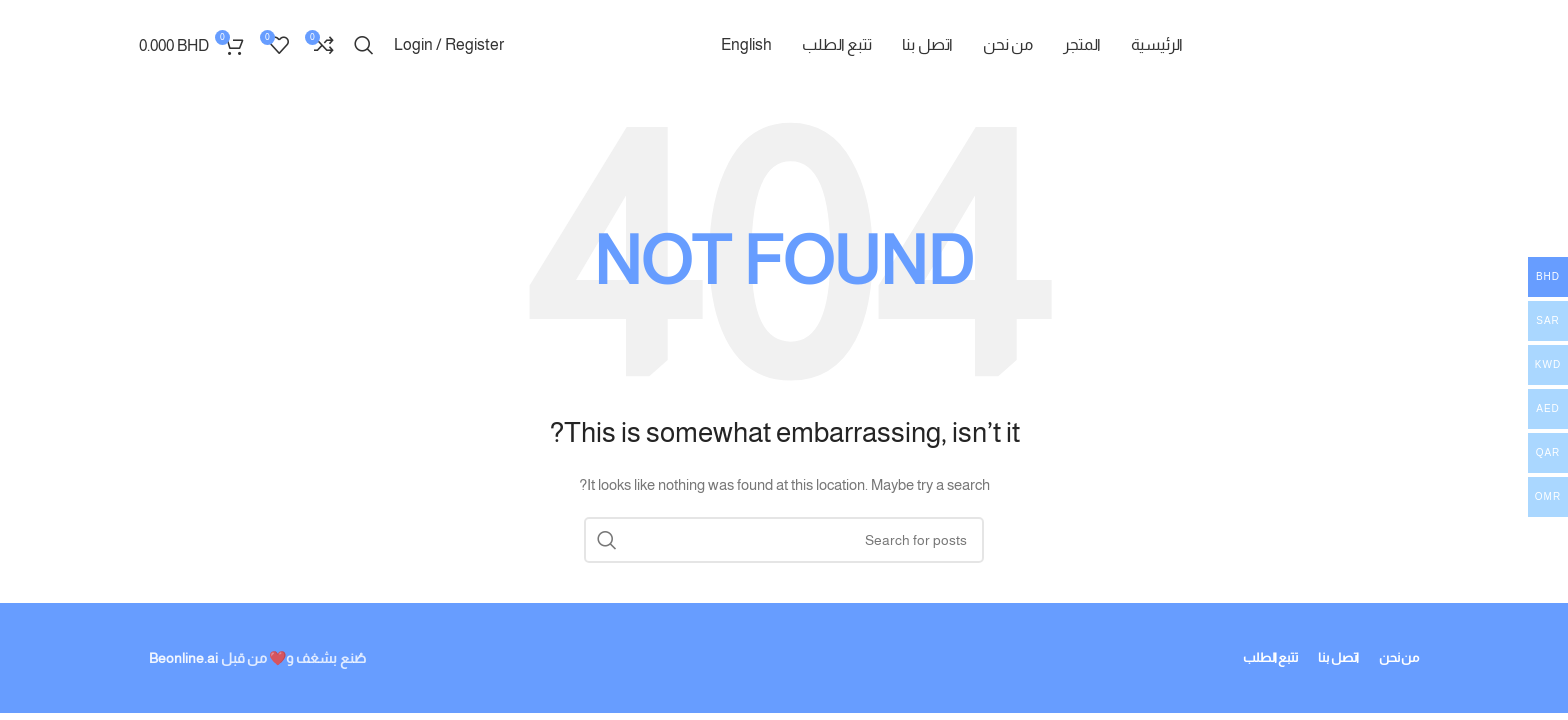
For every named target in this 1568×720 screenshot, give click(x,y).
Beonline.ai (183, 658)
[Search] (364, 45)
